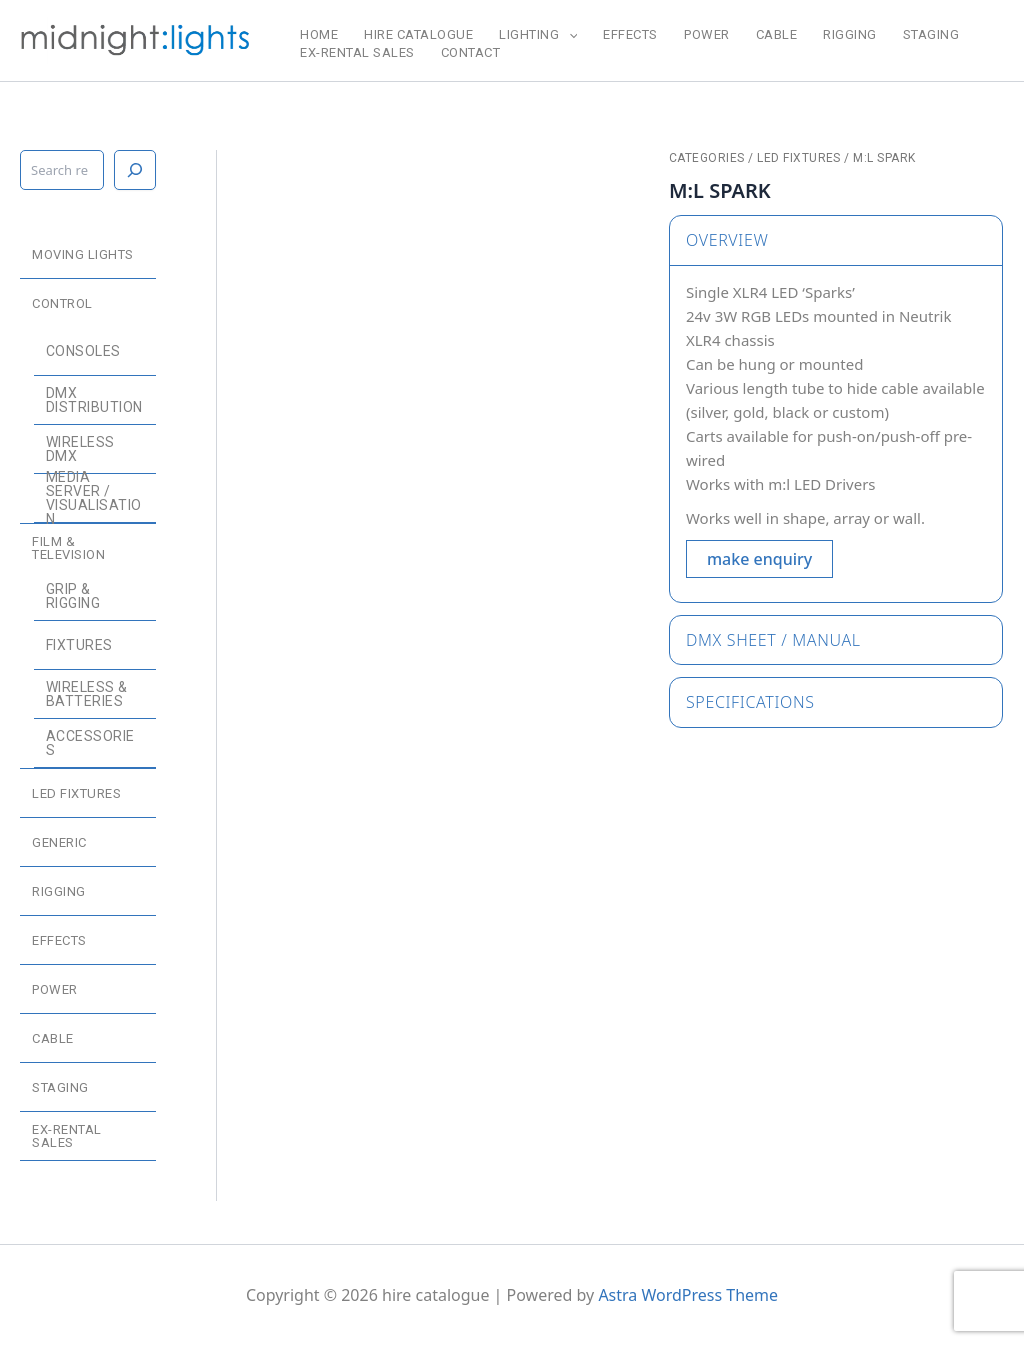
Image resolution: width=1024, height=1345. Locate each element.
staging (931, 34)
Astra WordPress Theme (688, 1295)
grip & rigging (73, 596)
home (319, 34)
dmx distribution (94, 400)
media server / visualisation (94, 498)
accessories (90, 743)
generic (59, 842)
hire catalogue (418, 34)
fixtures (79, 645)
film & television (68, 548)
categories (707, 158)
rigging (850, 34)
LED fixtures (76, 793)
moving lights (83, 254)
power (707, 34)
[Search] (135, 170)
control (62, 303)
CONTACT (471, 52)
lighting (538, 35)
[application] (569, 35)
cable (777, 34)
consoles (83, 351)
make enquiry (759, 559)
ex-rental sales (357, 52)
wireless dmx (80, 449)
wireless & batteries (87, 694)
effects (630, 34)
